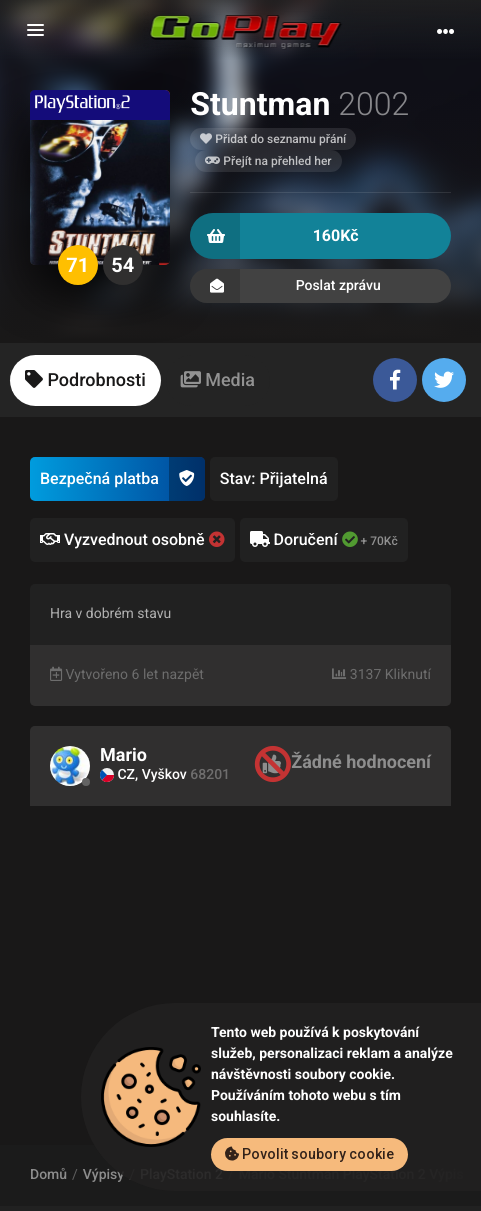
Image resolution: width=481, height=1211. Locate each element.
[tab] (85, 380)
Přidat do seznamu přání (273, 139)
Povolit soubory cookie (309, 1154)
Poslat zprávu (320, 286)
